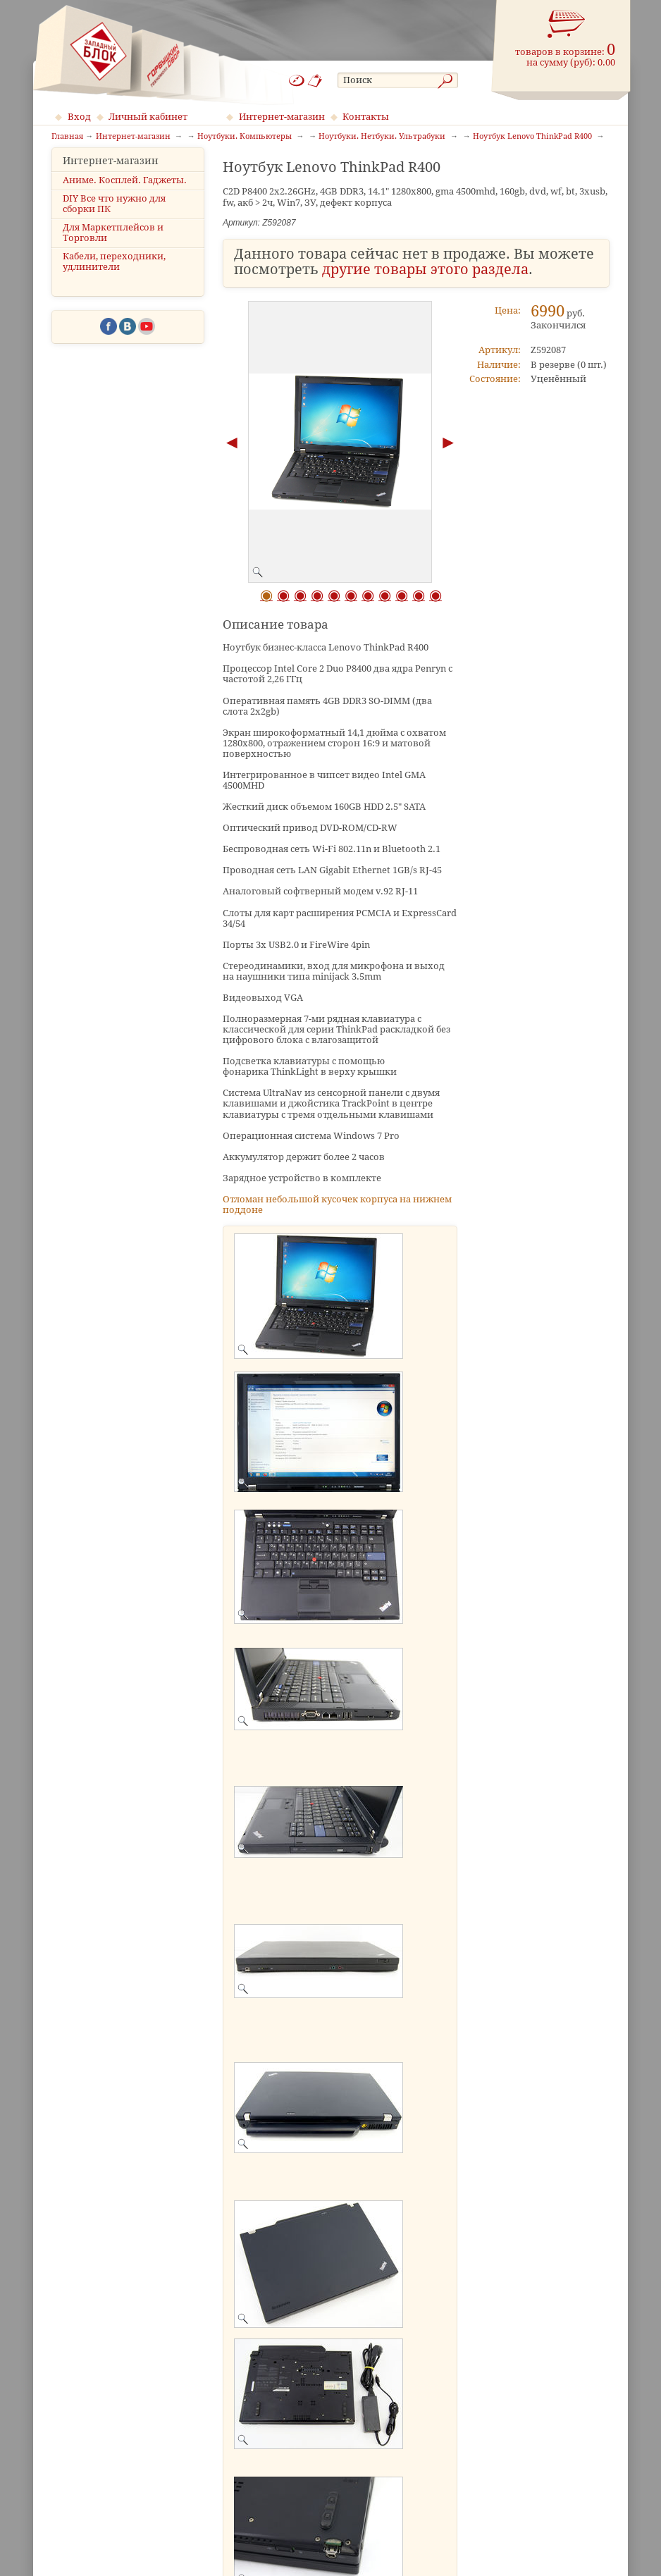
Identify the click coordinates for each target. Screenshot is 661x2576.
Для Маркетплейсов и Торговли (113, 245)
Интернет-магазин (282, 116)
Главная (67, 137)
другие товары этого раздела (425, 269)
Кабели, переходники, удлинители (114, 274)
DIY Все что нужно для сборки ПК (114, 215)
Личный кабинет (148, 116)
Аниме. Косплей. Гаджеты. (125, 192)
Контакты (365, 116)
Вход (79, 116)
